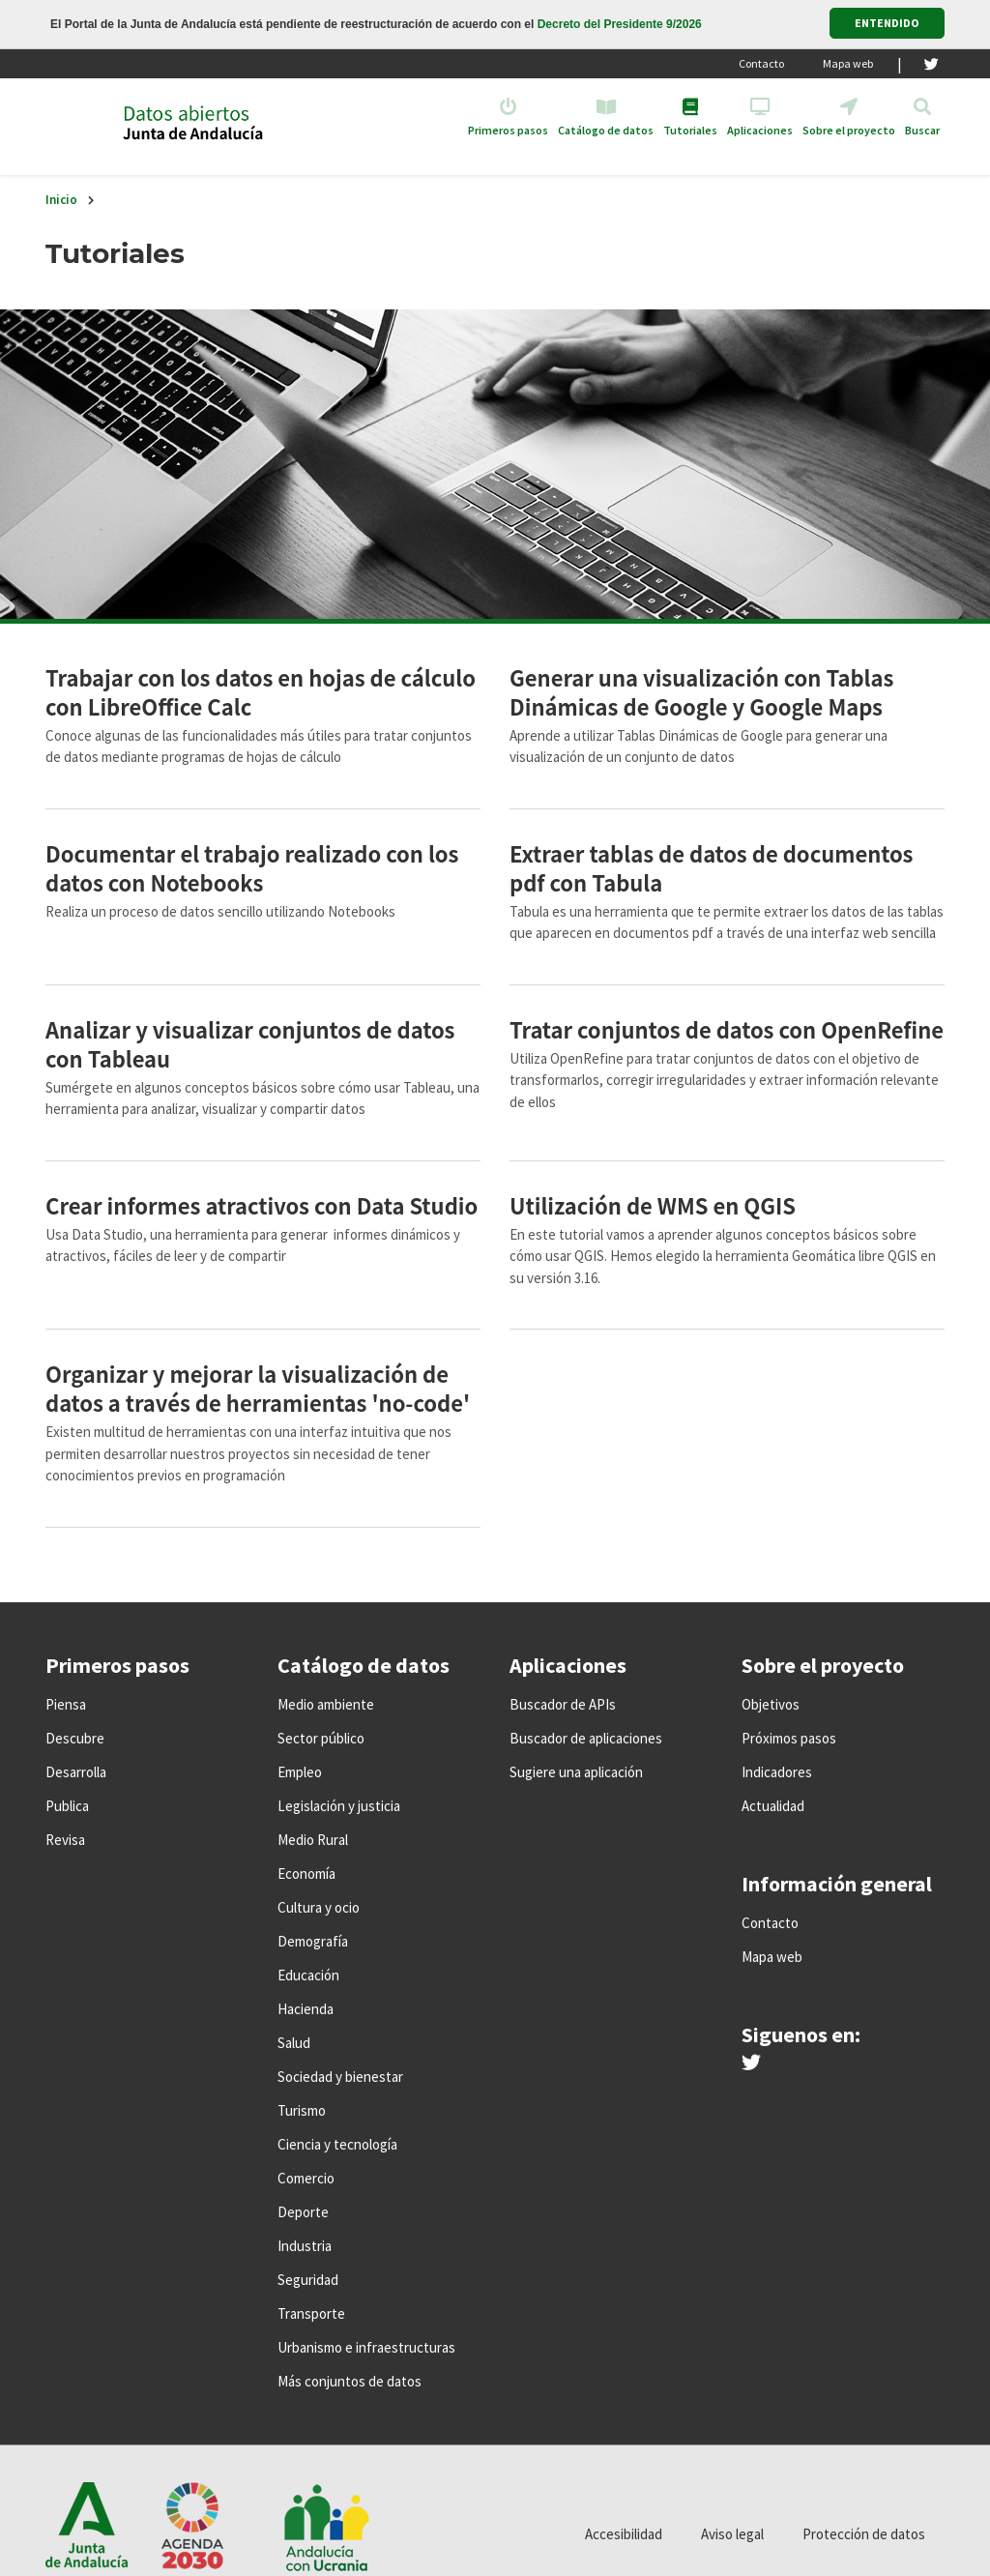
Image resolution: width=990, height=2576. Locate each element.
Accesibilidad (623, 2534)
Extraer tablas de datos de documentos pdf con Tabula (711, 867)
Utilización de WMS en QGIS (653, 1204)
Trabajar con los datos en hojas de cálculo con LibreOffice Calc (260, 691)
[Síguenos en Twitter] (751, 2063)
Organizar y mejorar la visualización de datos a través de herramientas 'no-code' (257, 1388)
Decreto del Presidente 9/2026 (620, 24)
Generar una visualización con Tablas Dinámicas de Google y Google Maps (701, 691)
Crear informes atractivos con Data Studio (261, 1204)
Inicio (61, 199)
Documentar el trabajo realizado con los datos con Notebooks (251, 867)
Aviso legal (732, 2534)
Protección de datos (863, 2534)
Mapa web (848, 63)
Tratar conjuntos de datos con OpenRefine (727, 1028)
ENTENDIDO (887, 22)
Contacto (761, 63)
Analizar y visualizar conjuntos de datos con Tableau (249, 1043)
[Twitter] (931, 63)
